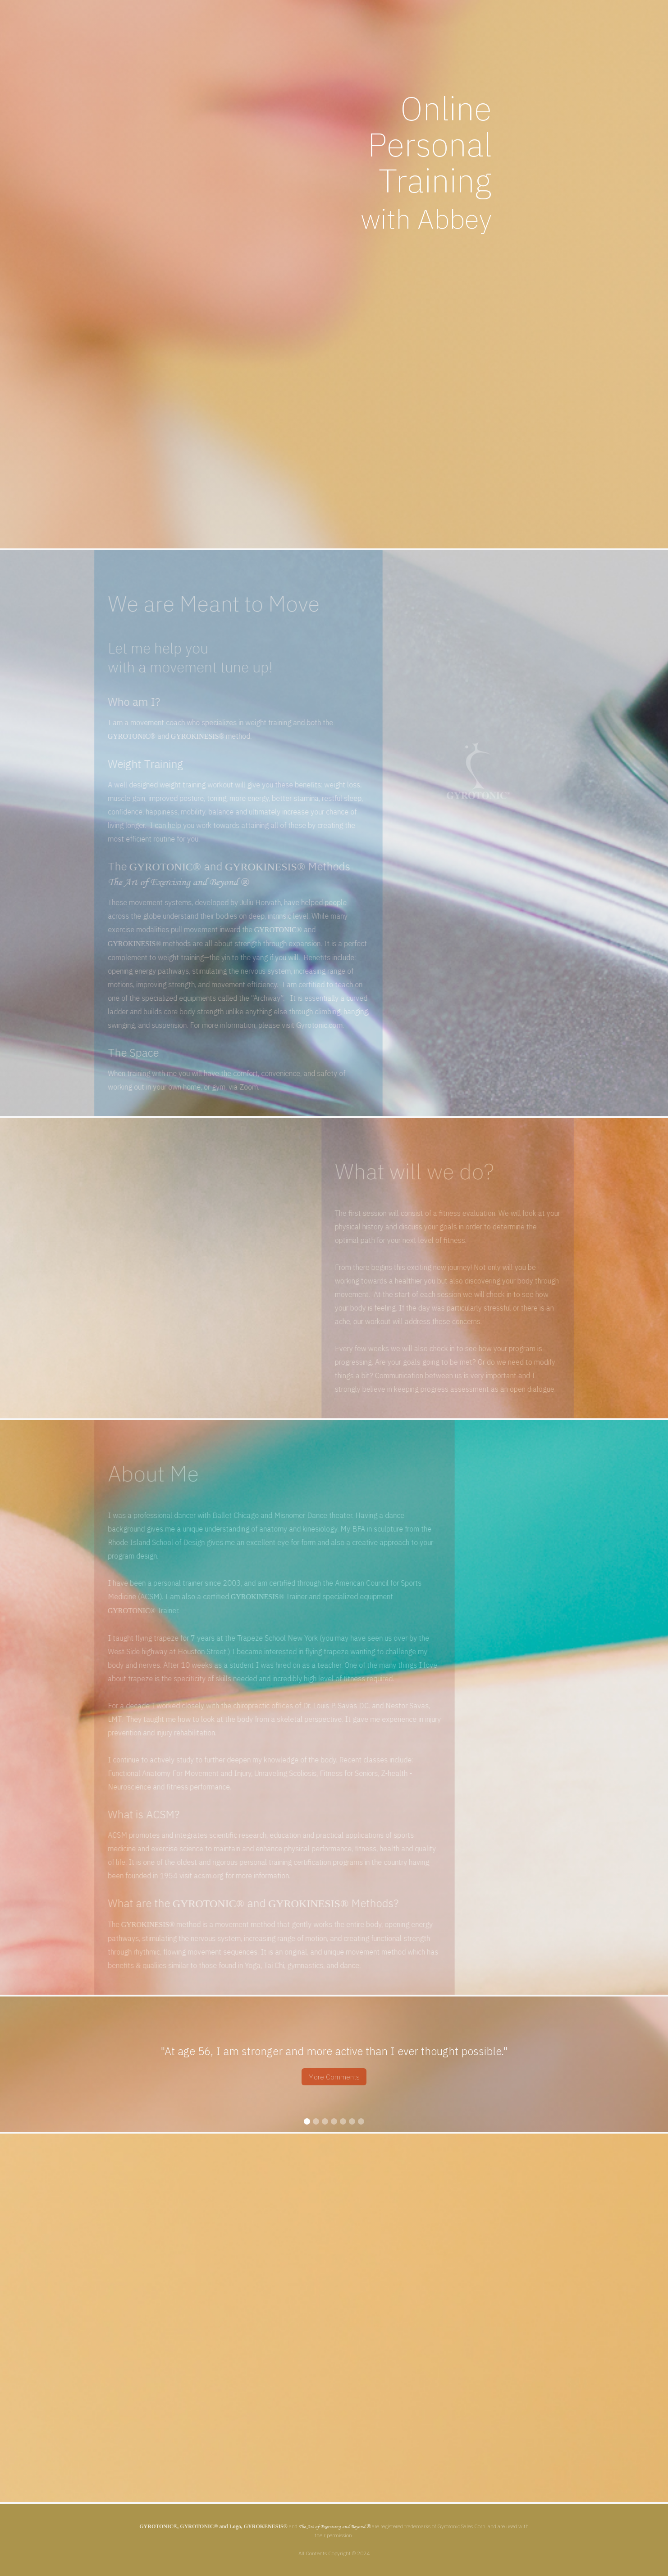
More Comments (334, 2076)
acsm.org (190, 1875)
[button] (18, 2064)
